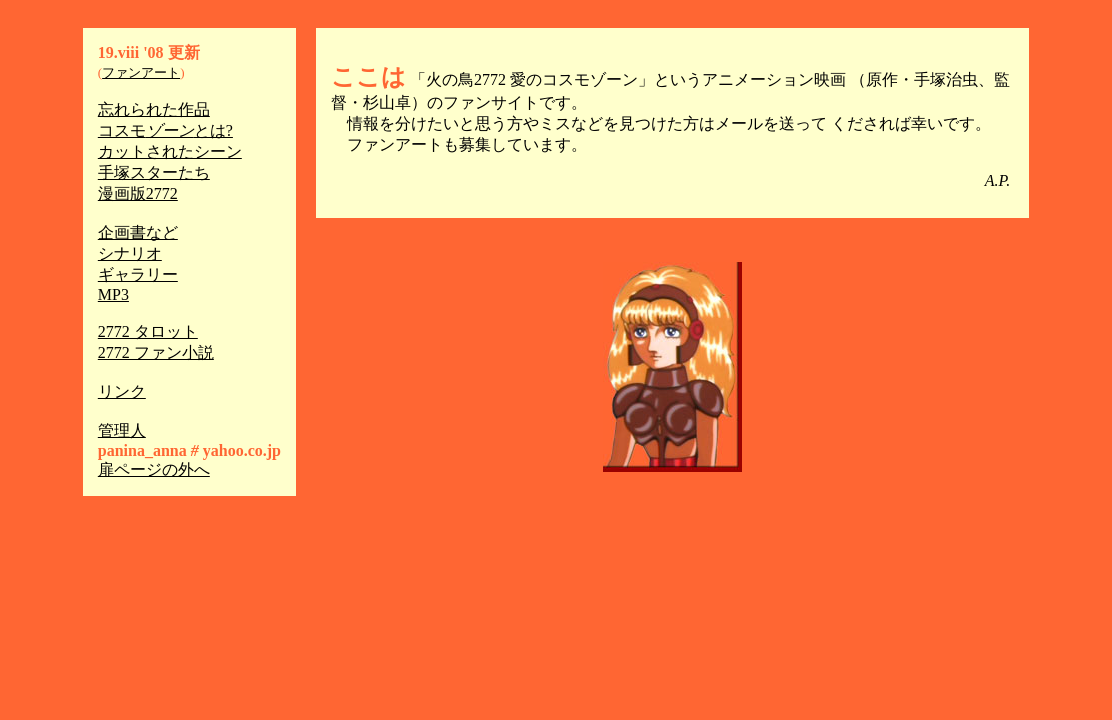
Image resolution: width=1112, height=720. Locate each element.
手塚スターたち (154, 172)
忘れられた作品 (154, 109)
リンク (122, 391)
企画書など (138, 232)
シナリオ (130, 253)
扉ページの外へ (154, 469)
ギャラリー (138, 274)
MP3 (113, 294)
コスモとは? (165, 130)
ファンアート (141, 72)
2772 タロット (148, 331)
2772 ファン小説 (156, 352)
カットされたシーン (170, 151)
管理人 (122, 430)
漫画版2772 (138, 193)
